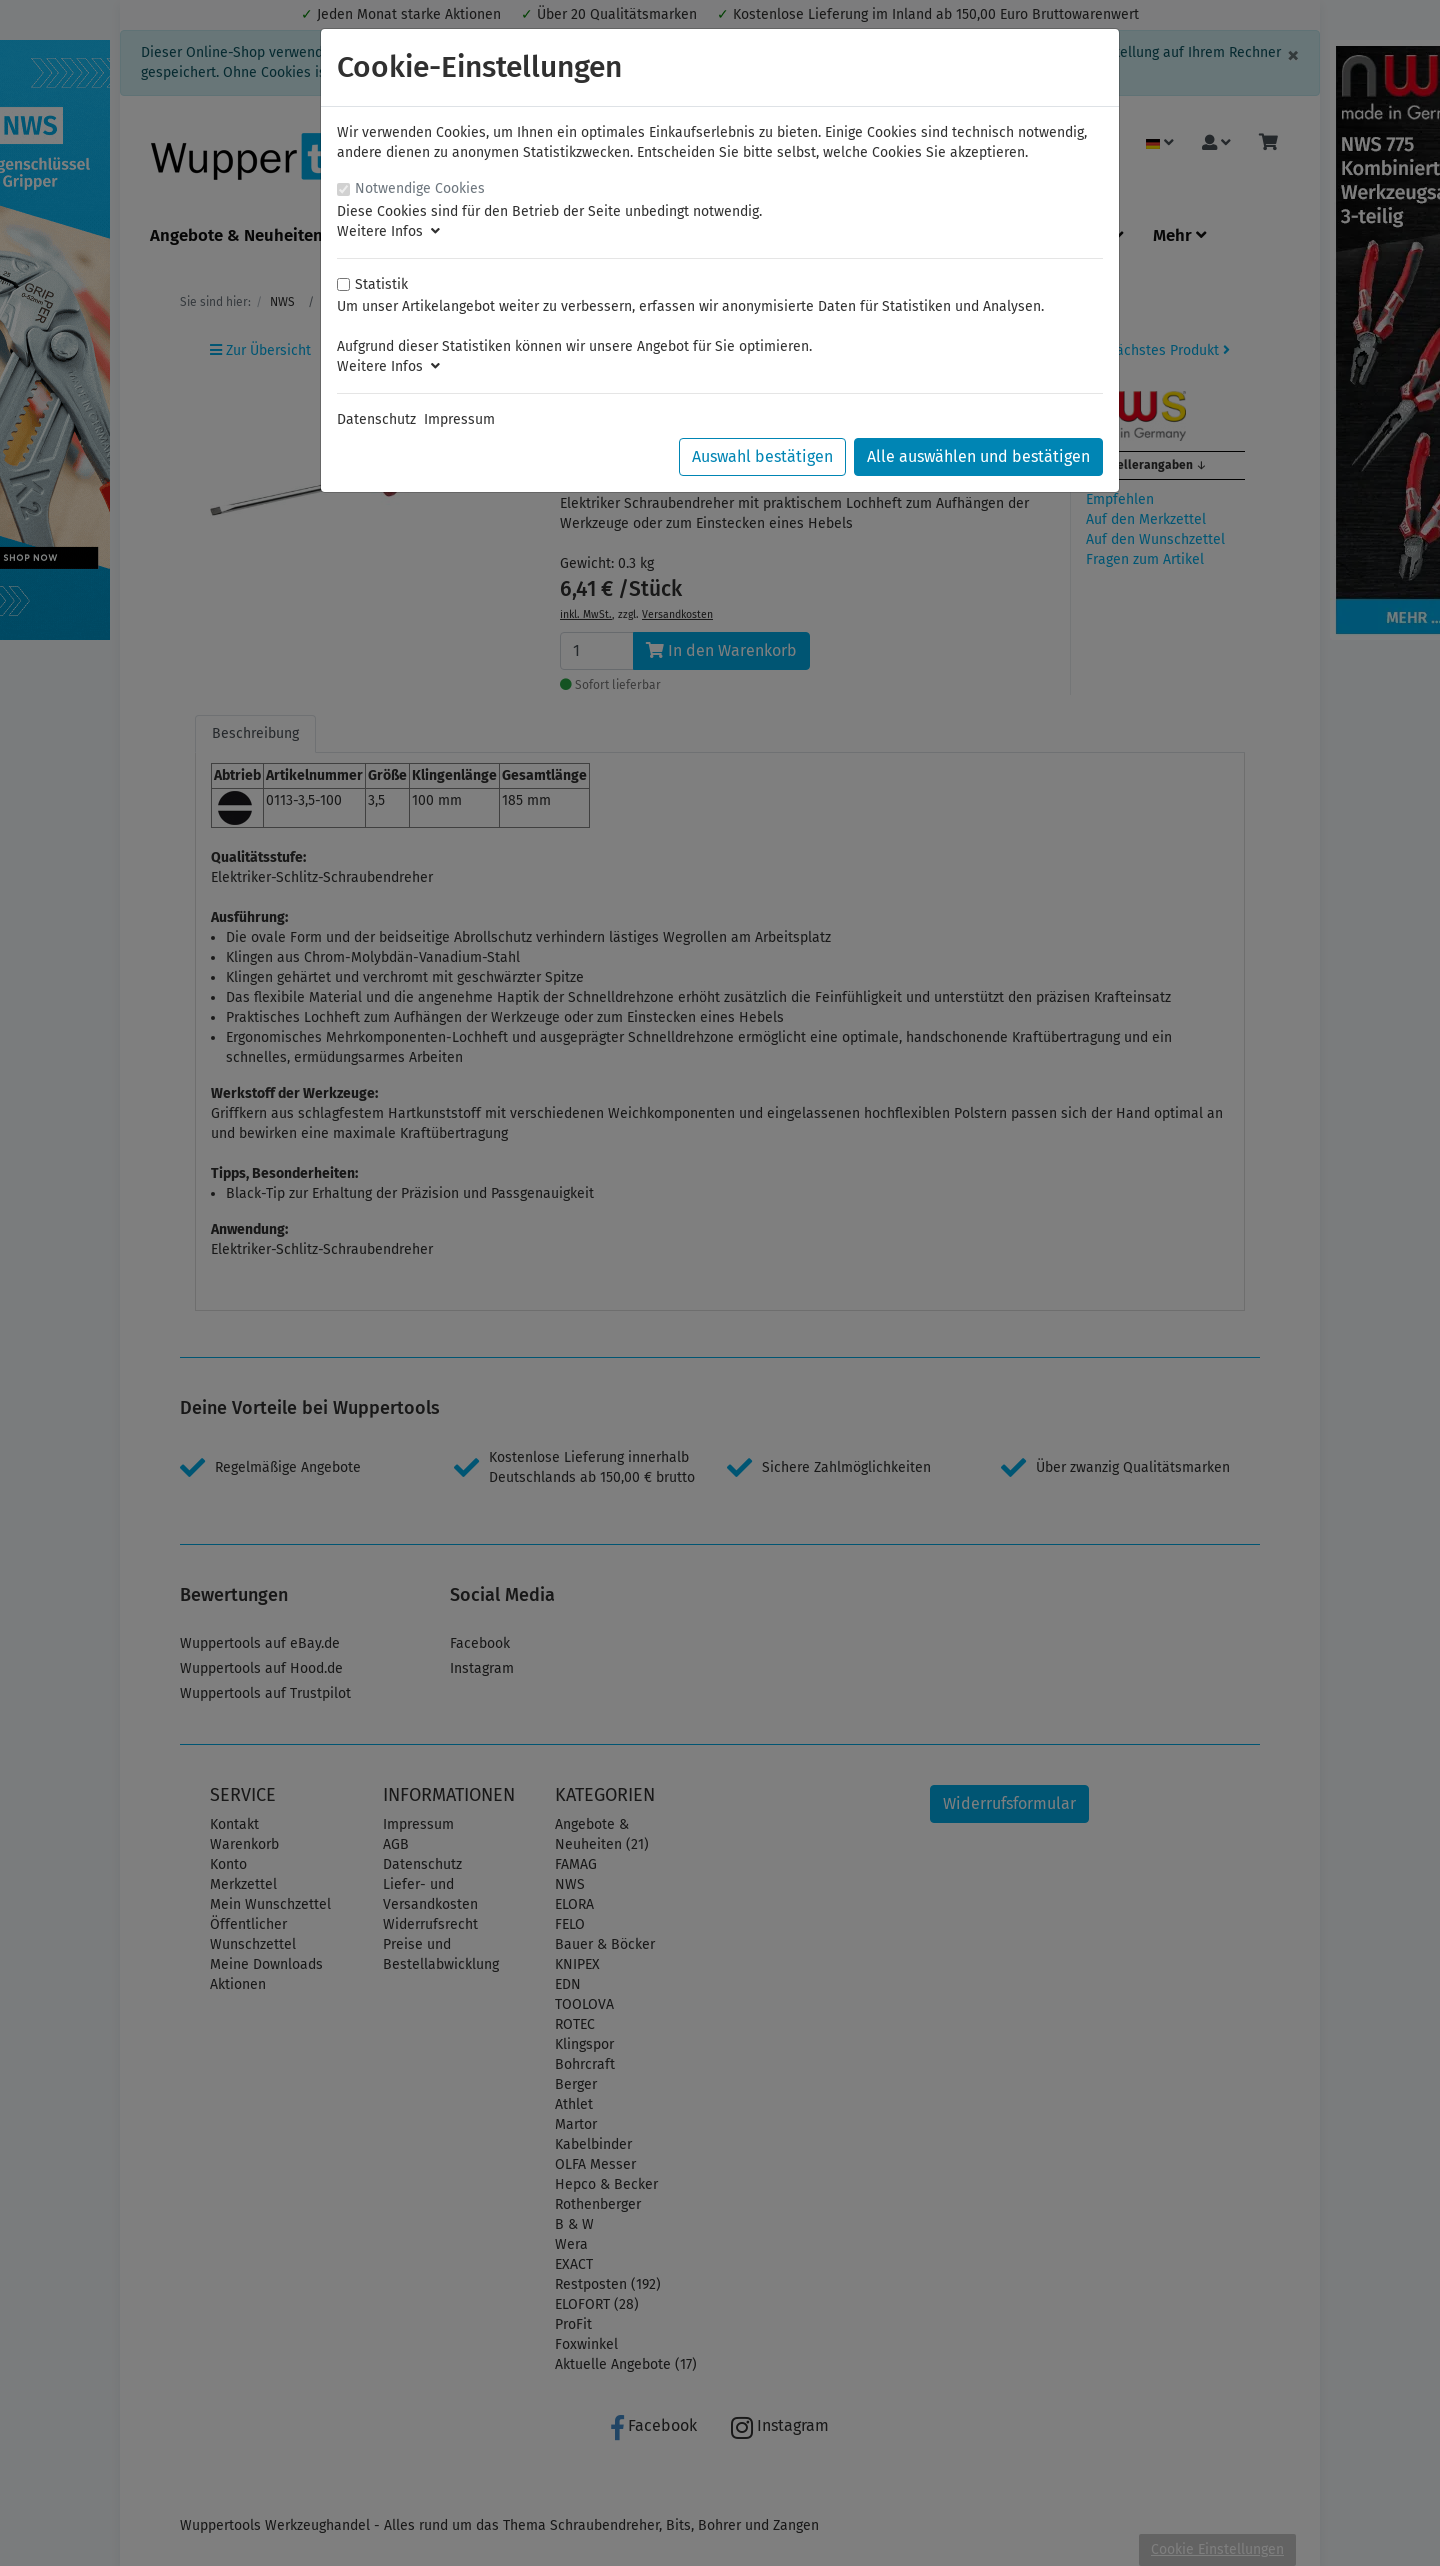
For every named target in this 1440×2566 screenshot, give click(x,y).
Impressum (459, 419)
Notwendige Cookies (420, 188)
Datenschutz (376, 419)
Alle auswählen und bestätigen (978, 456)
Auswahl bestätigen (762, 456)
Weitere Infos (388, 231)
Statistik (381, 284)
